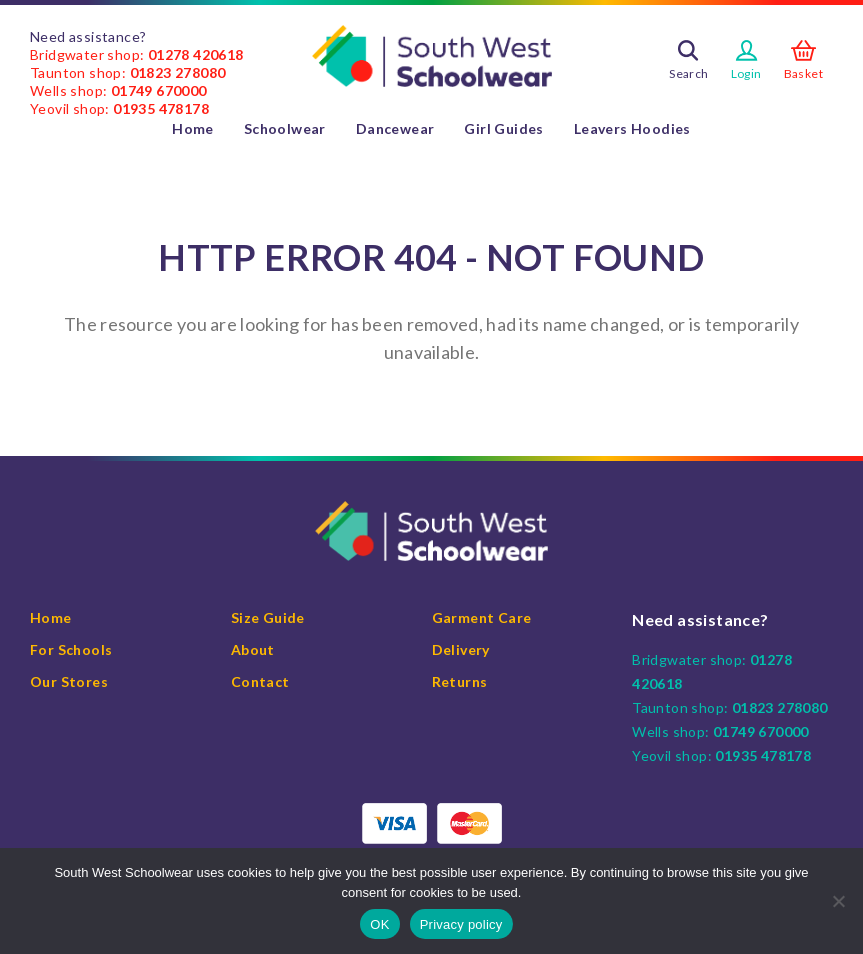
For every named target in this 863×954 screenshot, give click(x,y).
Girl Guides (503, 128)
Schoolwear (285, 128)
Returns (460, 681)
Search (688, 73)
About (253, 649)
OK (379, 924)
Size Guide (268, 617)
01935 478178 (161, 108)
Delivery (461, 649)
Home (193, 128)
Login (746, 73)
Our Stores (69, 681)
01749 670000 (159, 90)
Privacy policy (461, 924)
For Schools (71, 649)
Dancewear (395, 128)
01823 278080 (178, 72)
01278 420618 (196, 54)
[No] (838, 901)
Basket (803, 73)
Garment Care (482, 617)
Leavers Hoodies (632, 128)
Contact (260, 681)
